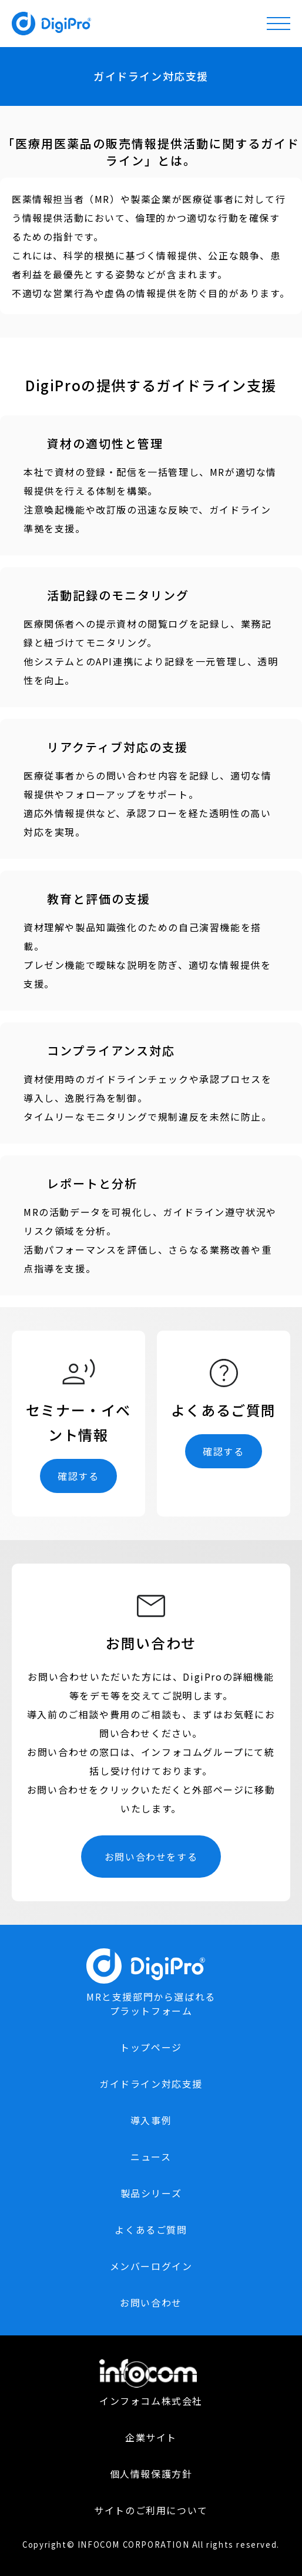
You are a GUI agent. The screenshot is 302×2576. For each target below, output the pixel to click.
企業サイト (151, 2437)
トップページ (151, 2047)
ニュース (150, 2157)
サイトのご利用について (151, 2510)
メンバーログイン (151, 2266)
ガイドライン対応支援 (151, 2084)
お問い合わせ (151, 2302)
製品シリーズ (151, 2193)
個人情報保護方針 (151, 2474)
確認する (78, 1476)
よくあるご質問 (151, 2229)
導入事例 (151, 2120)
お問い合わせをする (151, 1856)
